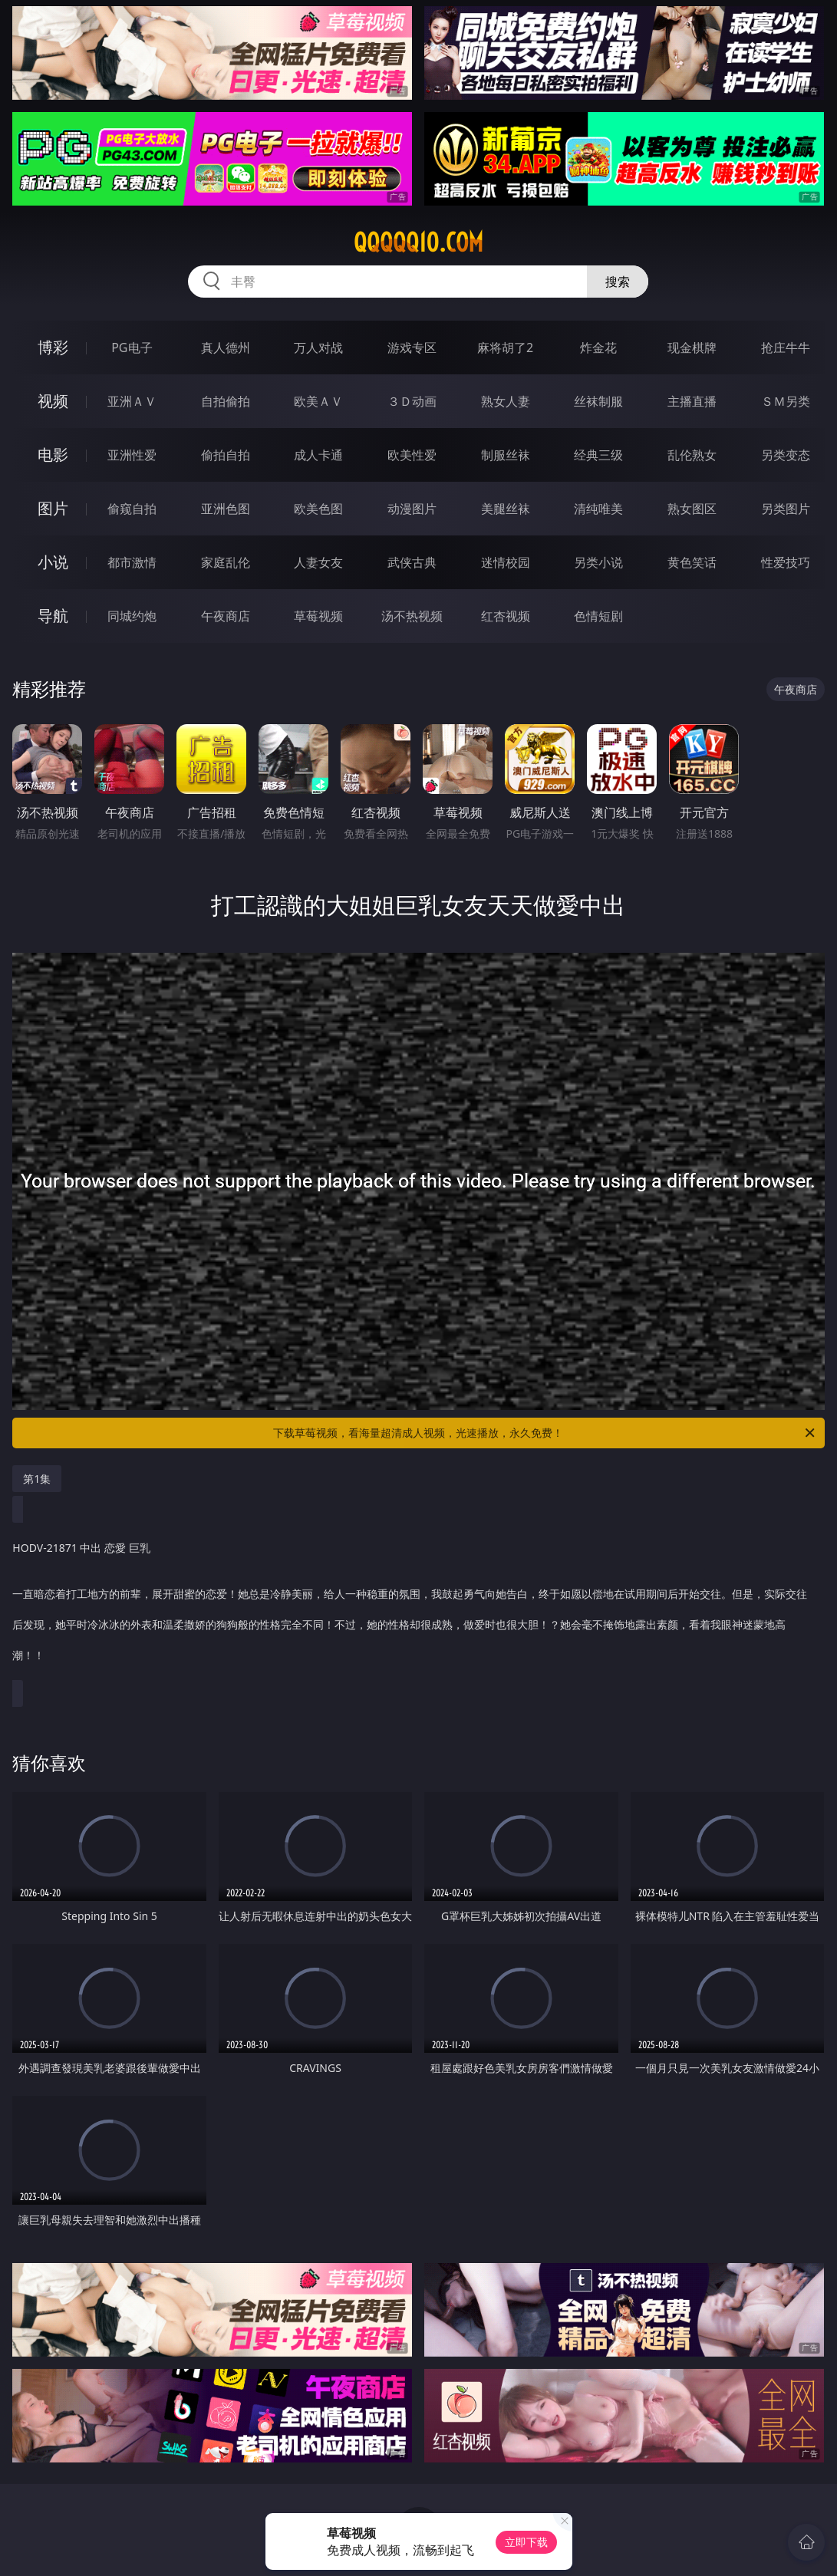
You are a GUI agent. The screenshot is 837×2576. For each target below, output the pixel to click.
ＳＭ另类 (785, 401)
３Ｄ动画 (412, 401)
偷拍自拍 (225, 454)
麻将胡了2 (505, 347)
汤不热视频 (412, 616)
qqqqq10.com (418, 242)
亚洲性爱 (132, 454)
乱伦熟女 (692, 454)
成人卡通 (318, 454)
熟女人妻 (505, 401)
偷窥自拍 (132, 508)
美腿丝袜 (505, 508)
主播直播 (692, 401)
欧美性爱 (412, 454)
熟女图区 (692, 508)
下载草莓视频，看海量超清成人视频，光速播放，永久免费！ (544, 1433)
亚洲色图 (225, 508)
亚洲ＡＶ (132, 401)
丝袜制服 (598, 401)
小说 (53, 562)
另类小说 (598, 562)
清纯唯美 (598, 508)
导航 (53, 615)
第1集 (37, 1478)
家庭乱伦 (225, 562)
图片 (53, 508)
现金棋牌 (692, 347)
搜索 (617, 281)
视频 (53, 400)
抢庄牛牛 (785, 347)
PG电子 (131, 347)
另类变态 (785, 454)
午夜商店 (225, 616)
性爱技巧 (785, 562)
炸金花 (598, 347)
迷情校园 (505, 562)
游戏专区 (412, 347)
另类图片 (785, 508)
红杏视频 (505, 616)
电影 (53, 454)
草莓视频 (318, 616)
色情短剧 (598, 616)
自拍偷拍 (225, 401)
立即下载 (526, 2542)
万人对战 (318, 347)
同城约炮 (132, 616)
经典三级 (598, 454)
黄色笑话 (692, 562)
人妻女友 (318, 562)
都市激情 (132, 562)
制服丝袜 (505, 454)
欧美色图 (318, 508)
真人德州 (225, 347)
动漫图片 (412, 508)
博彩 (53, 347)
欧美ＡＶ (318, 401)
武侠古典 (412, 562)
